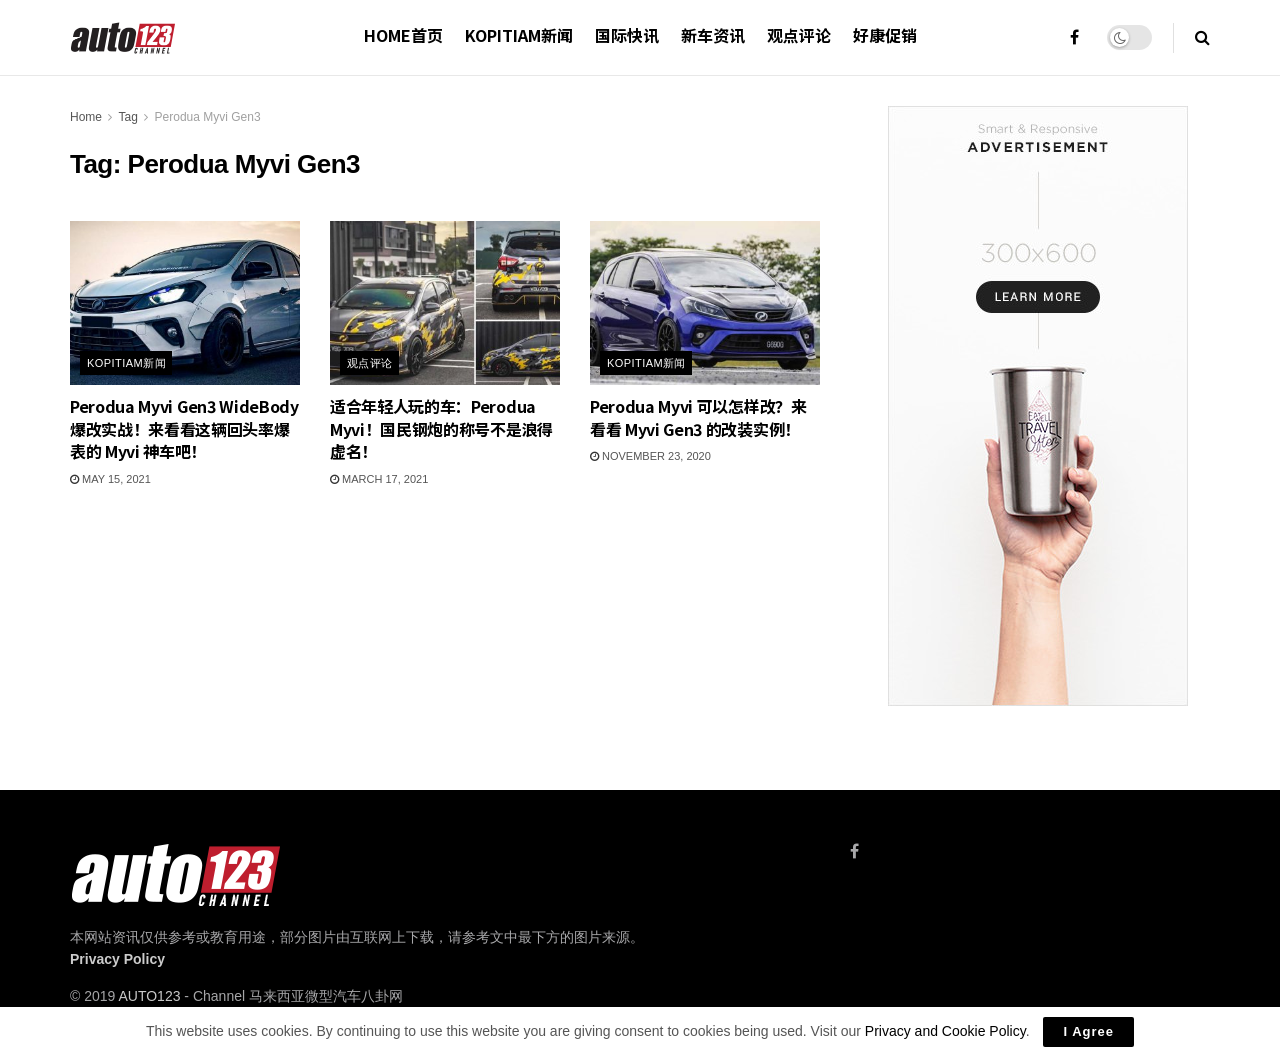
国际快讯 (627, 35)
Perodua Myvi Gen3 (208, 117)
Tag (127, 117)
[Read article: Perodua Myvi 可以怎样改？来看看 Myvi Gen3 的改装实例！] (705, 303)
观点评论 (799, 35)
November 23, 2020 (650, 456)
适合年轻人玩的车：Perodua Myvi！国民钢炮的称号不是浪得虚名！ (441, 428)
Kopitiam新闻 (519, 35)
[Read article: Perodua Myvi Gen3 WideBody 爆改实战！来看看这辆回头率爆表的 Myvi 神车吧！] (185, 303)
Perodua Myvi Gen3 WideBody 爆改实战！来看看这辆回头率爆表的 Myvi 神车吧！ (184, 428)
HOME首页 (403, 35)
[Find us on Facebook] (854, 851)
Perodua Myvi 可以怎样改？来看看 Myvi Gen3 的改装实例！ (698, 417)
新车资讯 (713, 35)
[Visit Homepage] (123, 37)
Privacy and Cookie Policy (945, 1031)
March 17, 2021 (379, 479)
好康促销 (885, 35)
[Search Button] (1202, 37)
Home (86, 117)
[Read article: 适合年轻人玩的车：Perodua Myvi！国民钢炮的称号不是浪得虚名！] (445, 303)
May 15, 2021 (110, 479)
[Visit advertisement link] (1037, 406)
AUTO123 (149, 996)
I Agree (1088, 1031)
